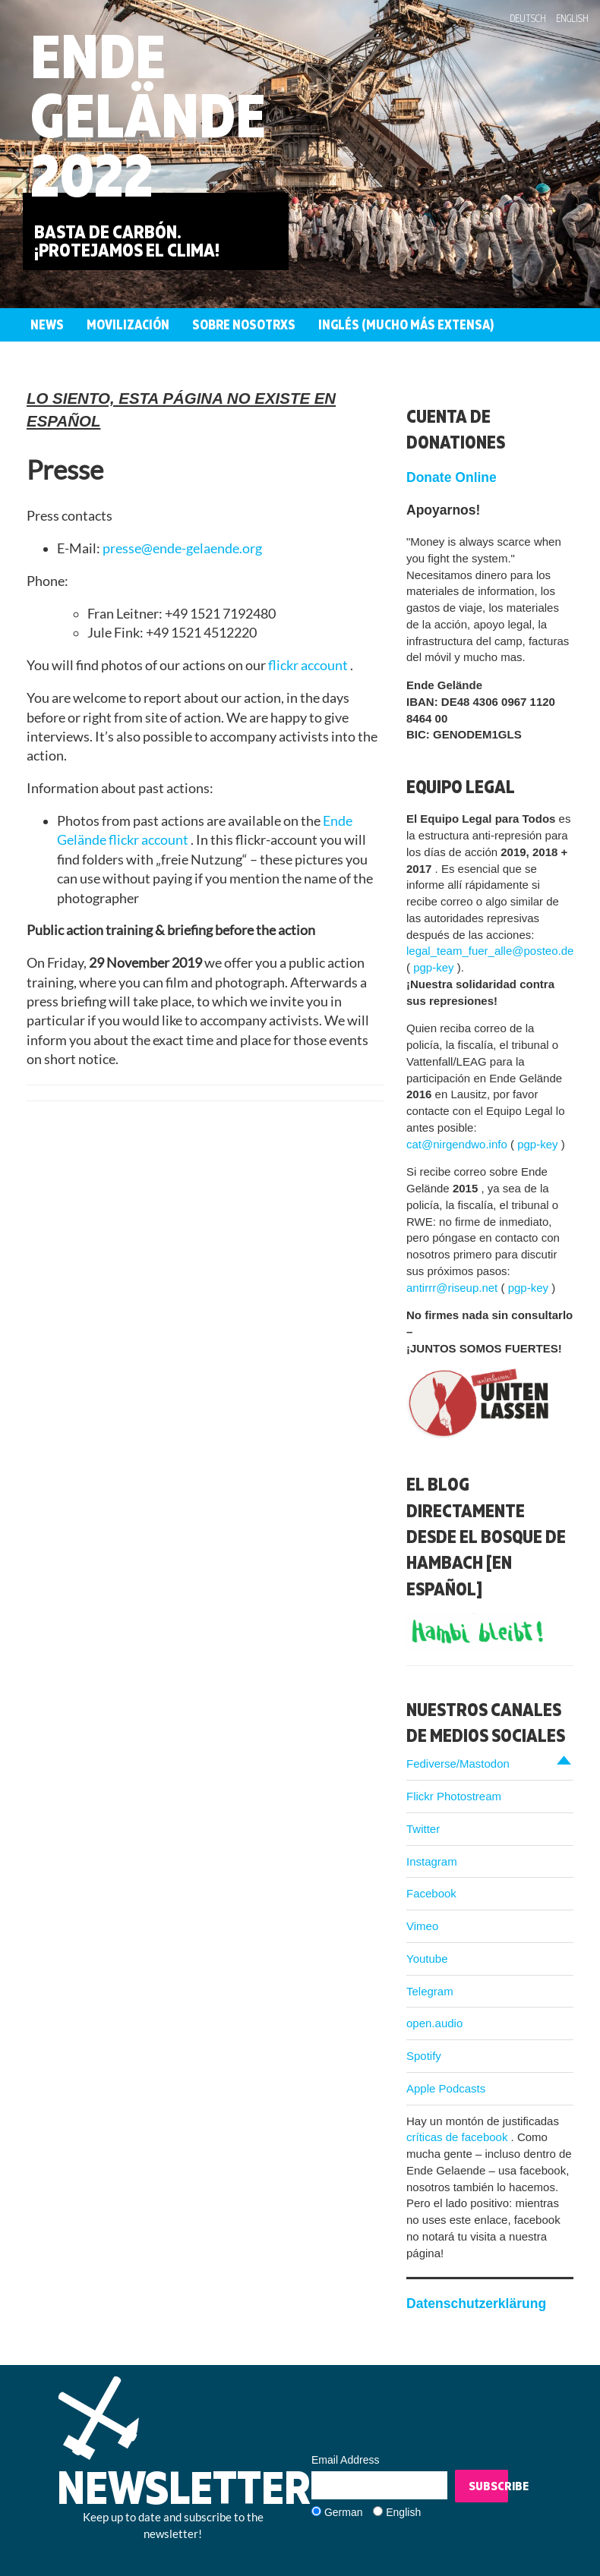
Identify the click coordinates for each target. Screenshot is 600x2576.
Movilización (128, 324)
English (572, 18)
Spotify (423, 2055)
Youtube (427, 1958)
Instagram (431, 1861)
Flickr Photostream (453, 1796)
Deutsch (528, 18)
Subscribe (488, 2485)
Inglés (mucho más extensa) (406, 324)
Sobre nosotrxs (243, 324)
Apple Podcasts (445, 2088)
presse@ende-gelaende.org (182, 548)
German (343, 2512)
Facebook (431, 1893)
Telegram (429, 1991)
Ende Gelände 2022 (148, 115)
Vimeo (422, 1925)
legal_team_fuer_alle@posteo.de (489, 950)
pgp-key (435, 967)
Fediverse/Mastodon (458, 1763)
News (47, 324)
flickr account (309, 665)
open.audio (434, 2023)
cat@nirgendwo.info (458, 1144)
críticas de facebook (458, 2136)
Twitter (423, 1828)
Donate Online (451, 477)
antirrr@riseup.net (453, 1287)
